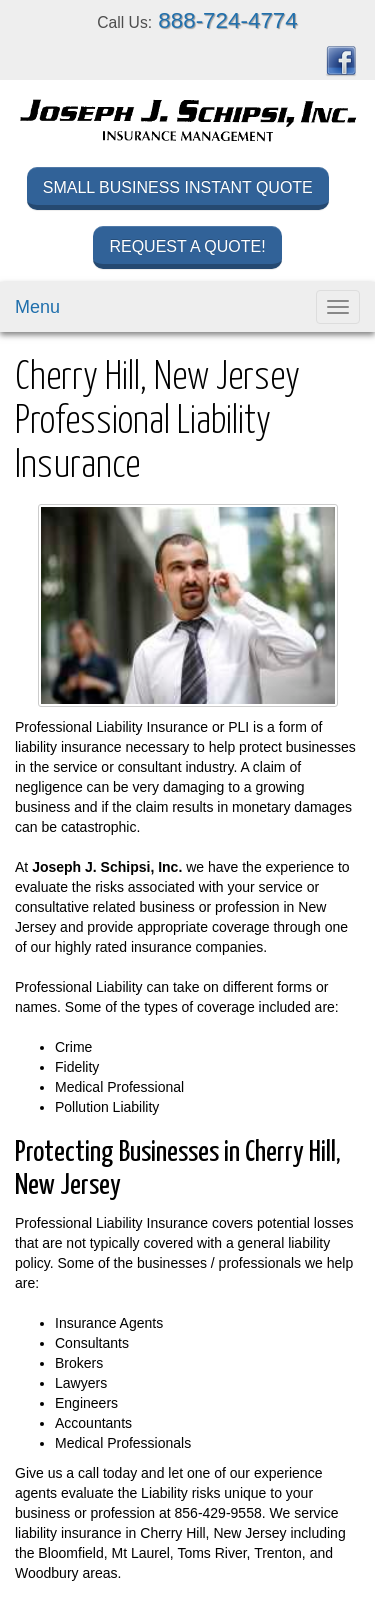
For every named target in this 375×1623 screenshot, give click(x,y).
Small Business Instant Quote (178, 187)
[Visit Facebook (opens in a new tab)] (341, 60)
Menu (37, 307)
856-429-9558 (218, 1513)
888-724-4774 (227, 20)
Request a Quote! (187, 246)
